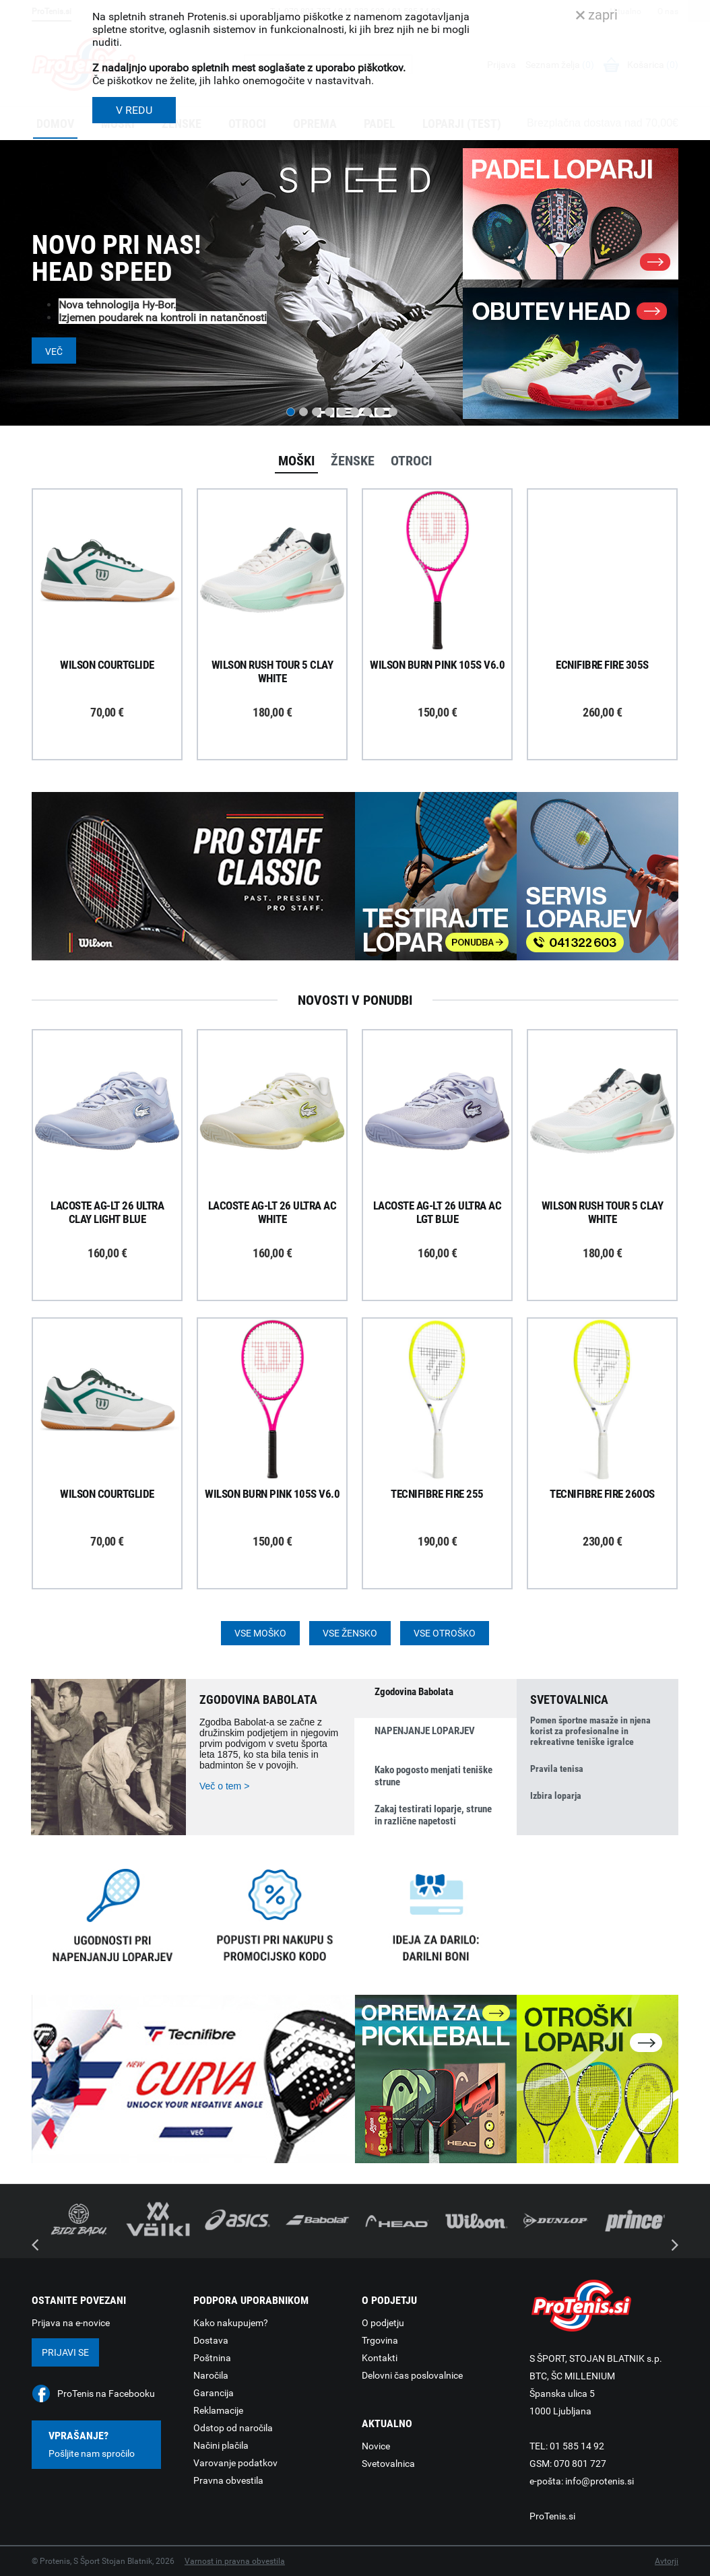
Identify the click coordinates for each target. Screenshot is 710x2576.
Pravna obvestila (228, 2480)
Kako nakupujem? (230, 2322)
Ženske (353, 461)
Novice (376, 2446)
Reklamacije (218, 2410)
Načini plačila (221, 2445)
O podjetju (383, 2322)
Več (54, 351)
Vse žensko (350, 1633)
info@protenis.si (599, 2481)
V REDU (134, 110)
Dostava (210, 2340)
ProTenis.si (552, 2516)
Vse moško (260, 1633)
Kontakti (379, 2357)
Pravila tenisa (556, 1768)
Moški (296, 461)
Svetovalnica (388, 2463)
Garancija (213, 2392)
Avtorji (666, 2561)
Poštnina (212, 2357)
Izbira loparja (555, 1795)
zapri (597, 15)
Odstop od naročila (233, 2427)
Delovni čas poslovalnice (412, 2375)
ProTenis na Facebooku (106, 2393)
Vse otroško (445, 1633)
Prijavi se (65, 2352)
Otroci (411, 461)
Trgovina (380, 2340)
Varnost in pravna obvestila (235, 2561)
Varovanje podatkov (235, 2462)
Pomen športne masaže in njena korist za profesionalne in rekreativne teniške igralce (590, 1731)
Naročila (210, 2375)
